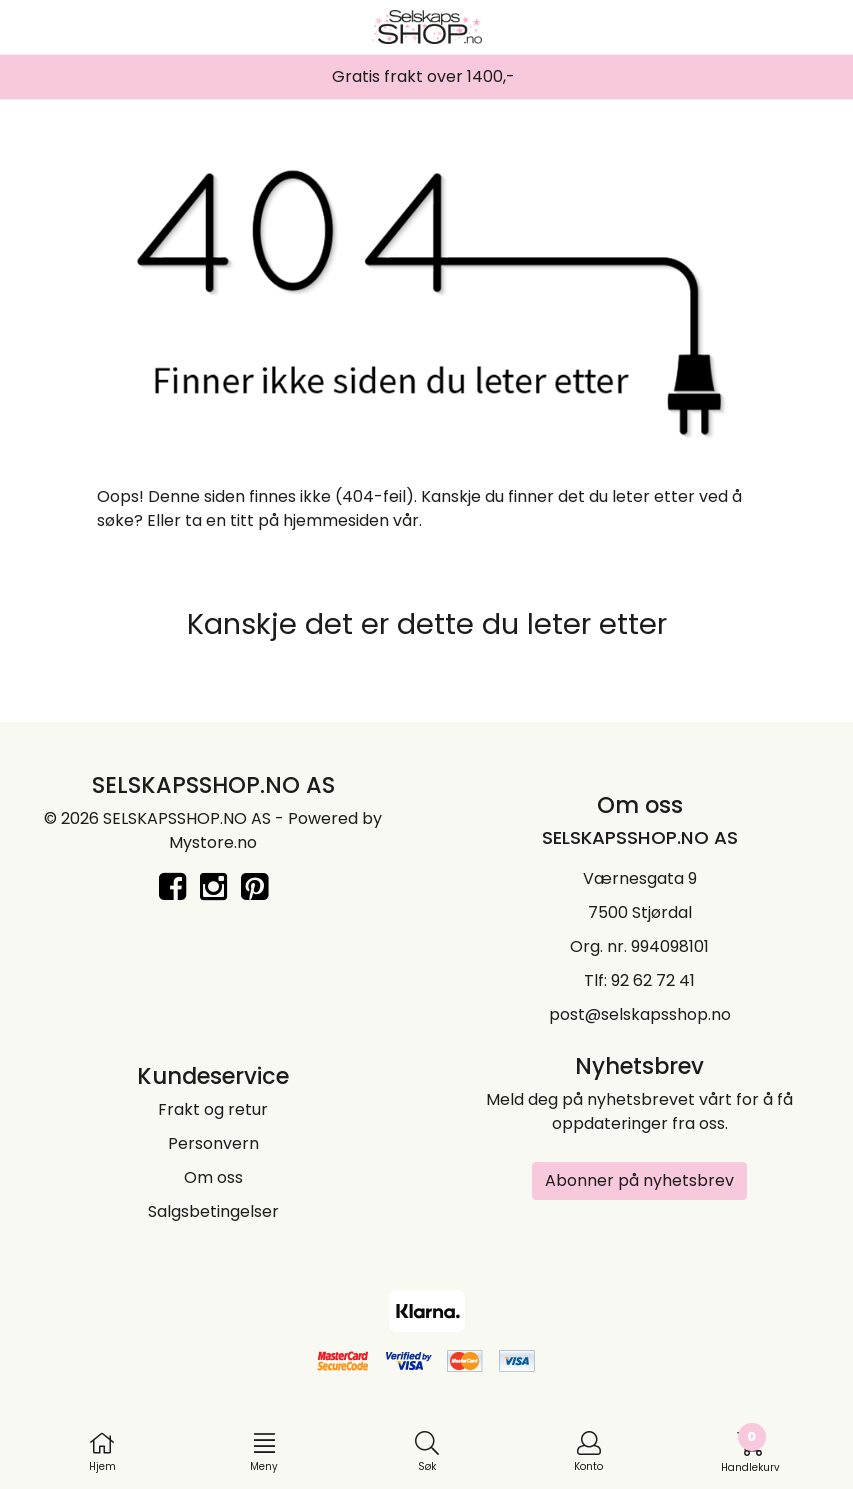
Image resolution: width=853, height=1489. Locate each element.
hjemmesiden (336, 520)
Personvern (213, 1143)
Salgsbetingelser (213, 1211)
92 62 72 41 (653, 980)
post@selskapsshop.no (640, 1014)
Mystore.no (213, 842)
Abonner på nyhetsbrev (639, 1180)
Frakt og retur (213, 1109)
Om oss (213, 1177)
